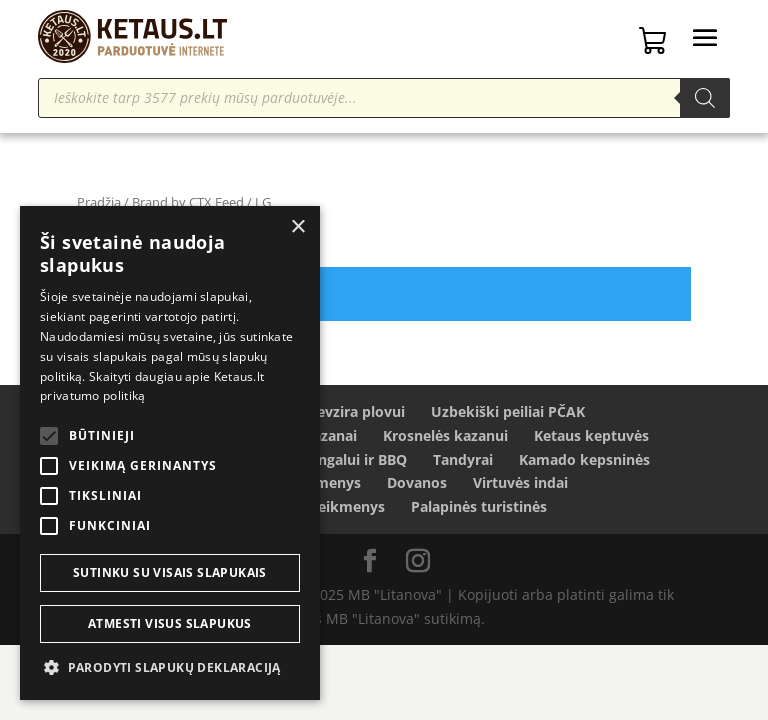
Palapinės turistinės (479, 506)
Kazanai (330, 435)
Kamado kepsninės (584, 459)
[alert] (170, 453)
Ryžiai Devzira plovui (334, 411)
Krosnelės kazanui (445, 435)
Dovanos (417, 482)
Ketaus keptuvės (591, 435)
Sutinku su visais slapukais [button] (170, 572)
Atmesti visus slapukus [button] (170, 623)
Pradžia (99, 202)
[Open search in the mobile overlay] (383, 98)
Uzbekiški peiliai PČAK (508, 411)
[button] (170, 668)
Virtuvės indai (520, 482)
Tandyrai (463, 459)
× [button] (297, 227)
